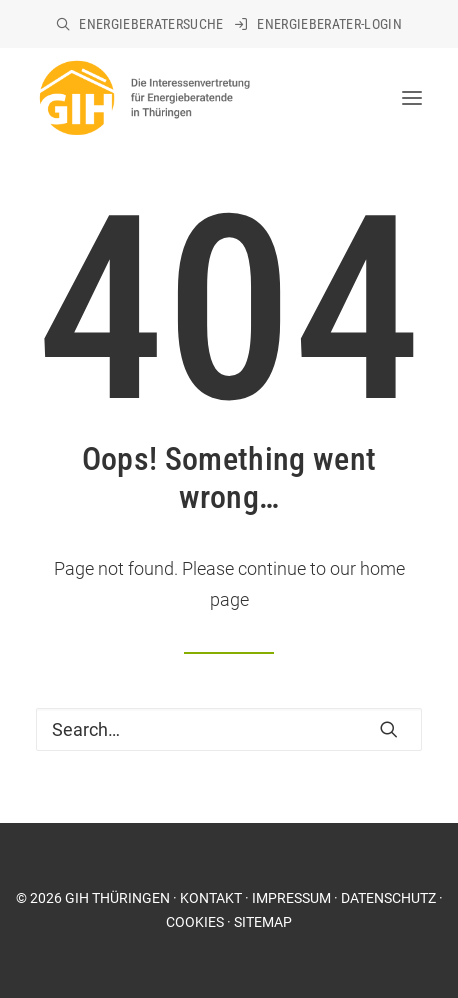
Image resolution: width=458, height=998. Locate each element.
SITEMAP (263, 922)
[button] (389, 729)
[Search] (229, 729)
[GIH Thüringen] (143, 98)
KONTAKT (211, 898)
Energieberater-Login (329, 24)
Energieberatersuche (151, 24)
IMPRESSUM (291, 898)
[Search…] (229, 729)
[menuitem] (140, 24)
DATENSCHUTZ (388, 898)
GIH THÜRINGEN (117, 898)
